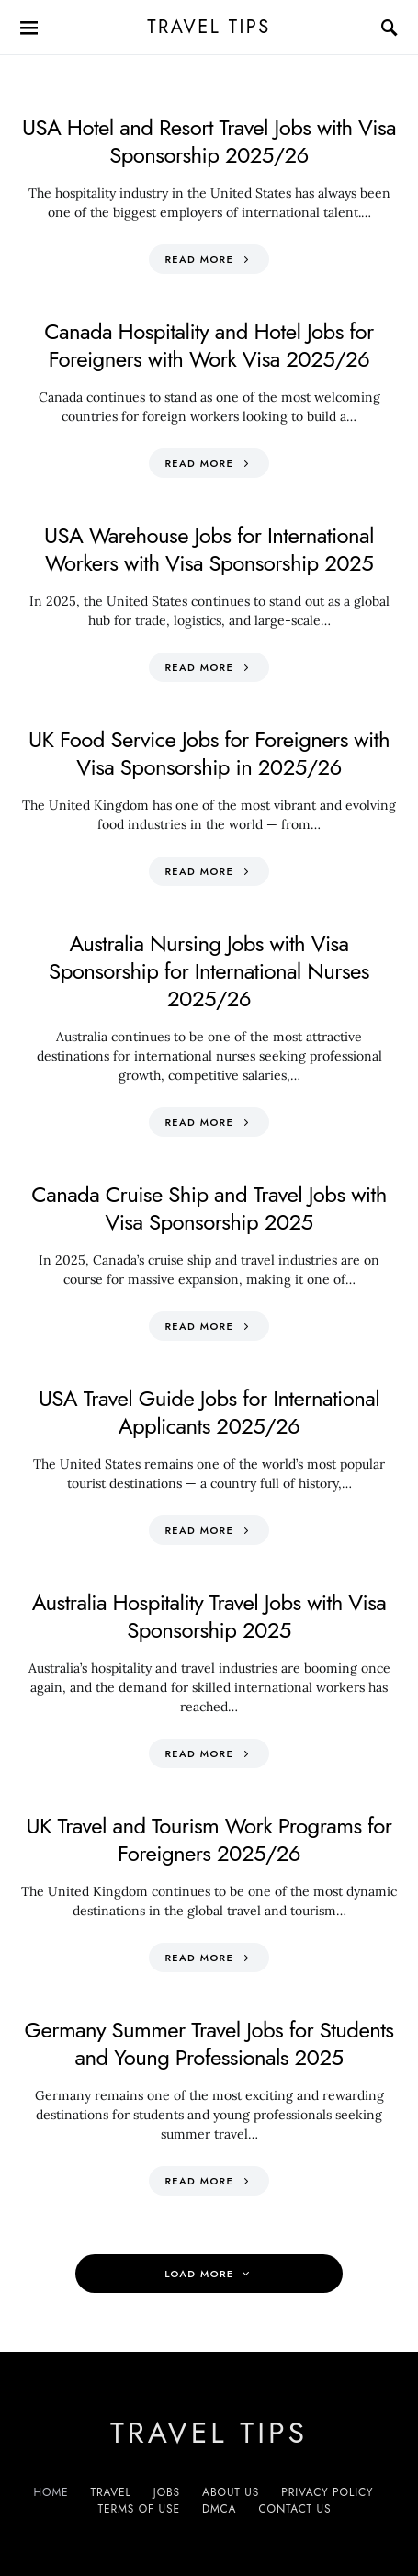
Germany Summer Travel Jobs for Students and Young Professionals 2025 (209, 2043)
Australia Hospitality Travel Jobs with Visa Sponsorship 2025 (209, 1616)
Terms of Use (139, 2509)
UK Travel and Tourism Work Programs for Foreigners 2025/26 (209, 1839)
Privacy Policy (327, 2492)
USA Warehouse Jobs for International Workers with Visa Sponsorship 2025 (209, 549)
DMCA (219, 2509)
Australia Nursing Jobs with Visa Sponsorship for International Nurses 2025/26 (209, 971)
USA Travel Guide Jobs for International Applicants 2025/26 (209, 1412)
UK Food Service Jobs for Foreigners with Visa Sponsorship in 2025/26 (209, 753)
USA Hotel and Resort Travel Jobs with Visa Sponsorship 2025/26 (209, 141)
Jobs (166, 2492)
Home (51, 2492)
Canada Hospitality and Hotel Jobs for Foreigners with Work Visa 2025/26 (209, 345)
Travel (111, 2492)
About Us (230, 2492)
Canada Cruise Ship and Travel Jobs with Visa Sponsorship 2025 (208, 1208)
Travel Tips (209, 27)
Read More (198, 259)
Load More (198, 2273)
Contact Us (294, 2509)
